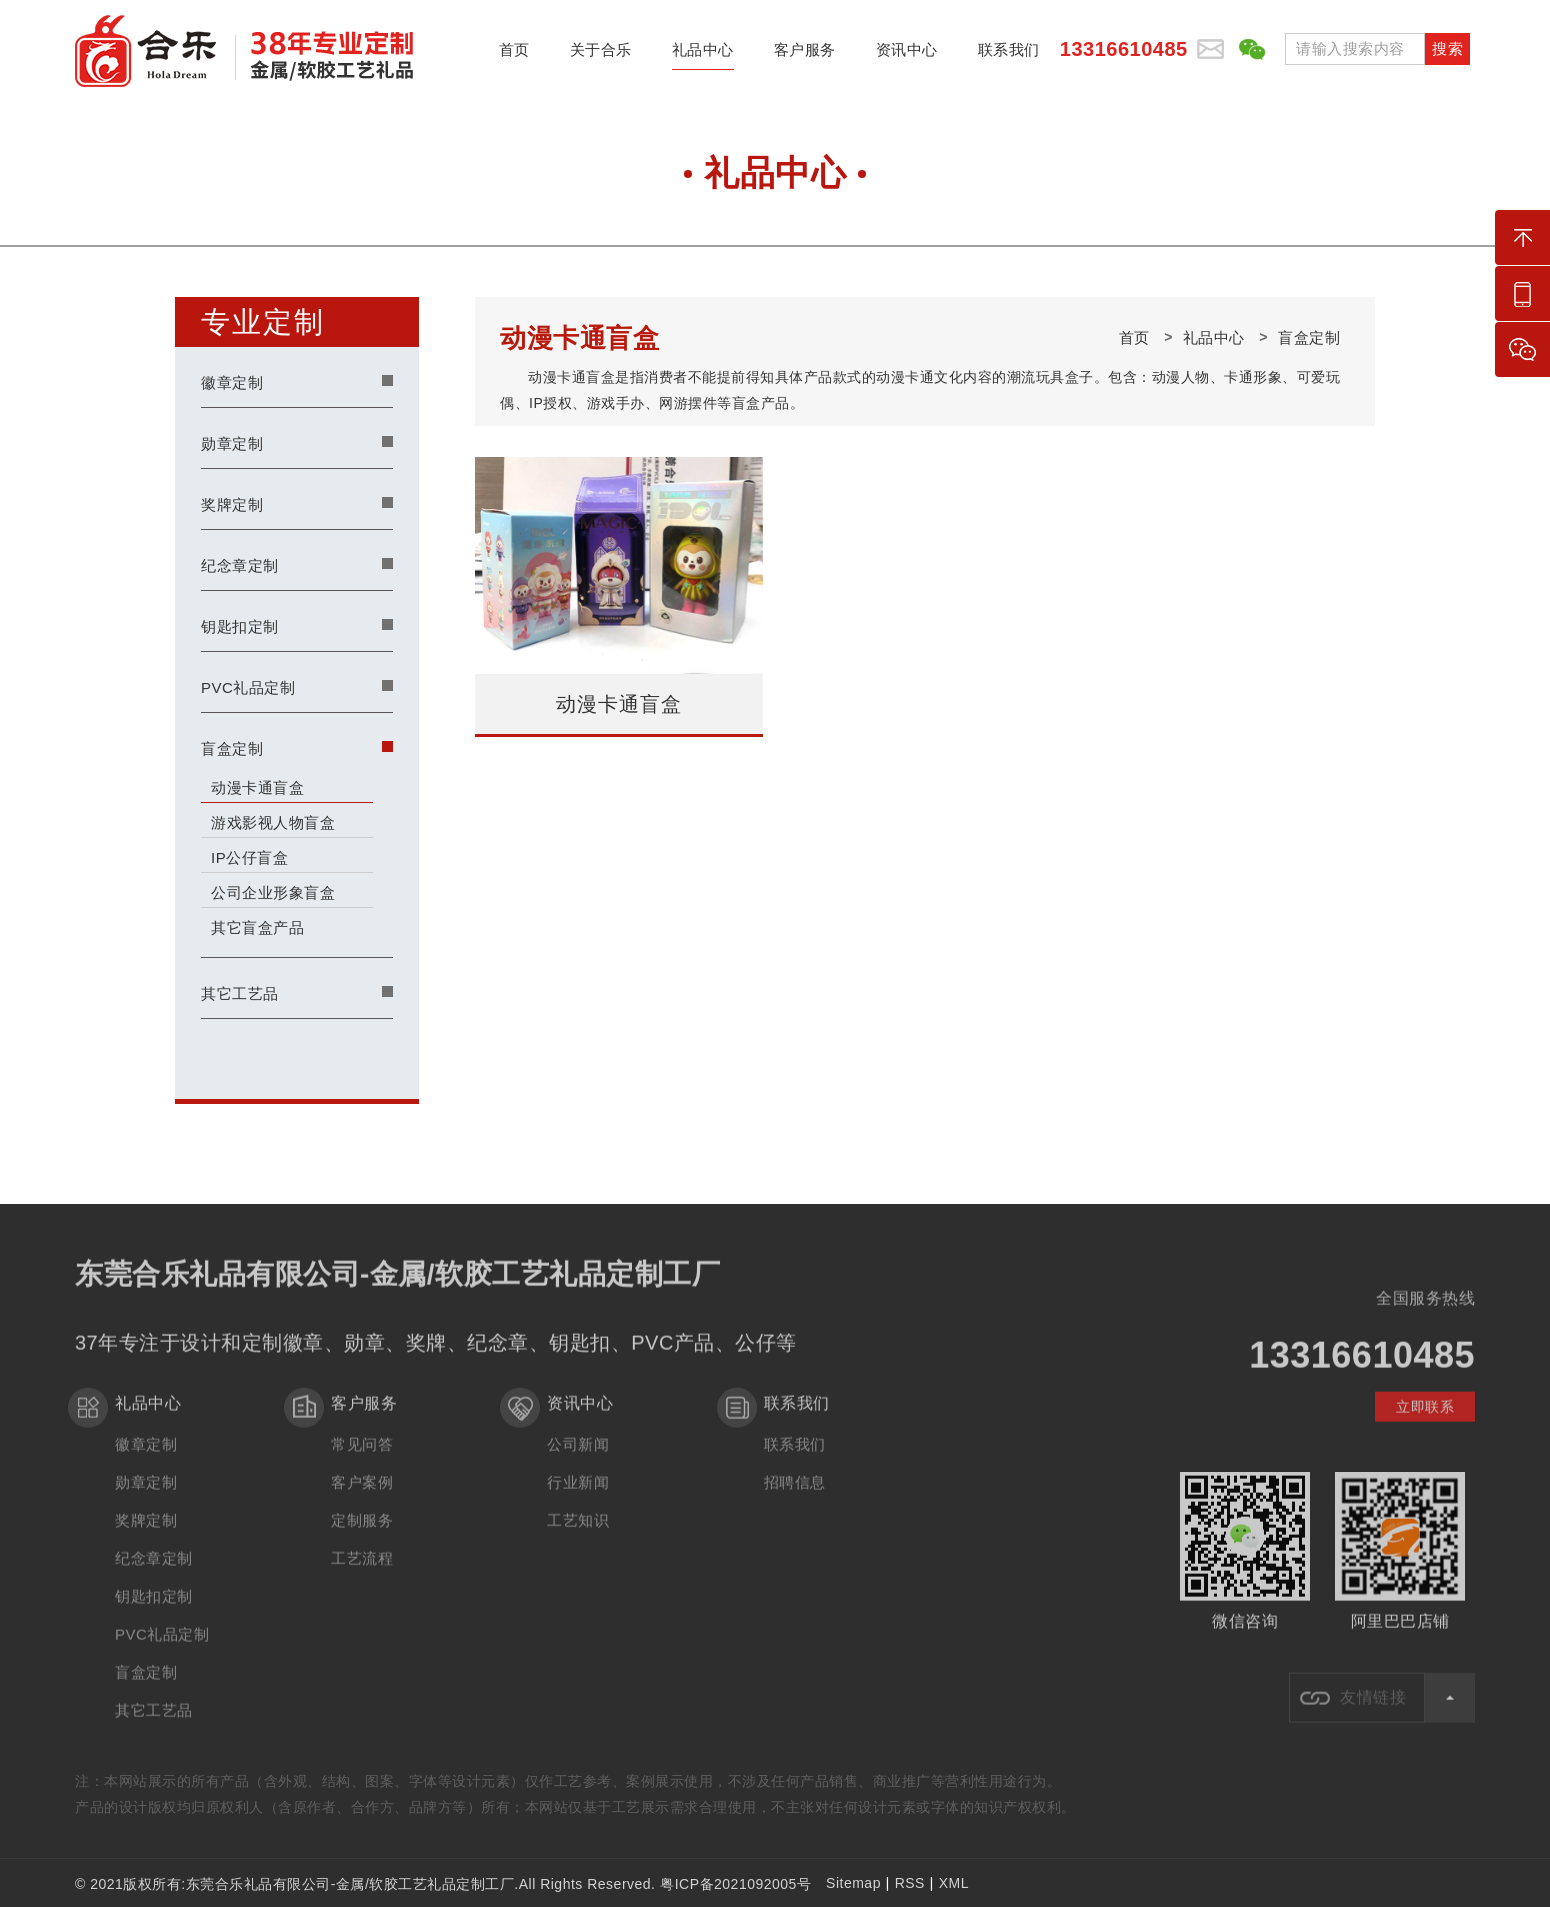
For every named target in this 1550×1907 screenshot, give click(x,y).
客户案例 (362, 1497)
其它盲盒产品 (257, 927)
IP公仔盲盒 (249, 857)
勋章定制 (232, 443)
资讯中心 (907, 55)
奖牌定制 (232, 504)
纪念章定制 (240, 565)
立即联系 (1425, 1422)
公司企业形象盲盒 (273, 892)
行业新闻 (578, 1497)
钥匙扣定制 (240, 626)
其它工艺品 (240, 993)
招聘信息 (795, 1497)
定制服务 (362, 1535)
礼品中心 (703, 55)
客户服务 (805, 55)
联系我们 (1009, 55)
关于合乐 (601, 55)
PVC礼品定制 (248, 687)
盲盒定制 (232, 748)
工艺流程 (362, 1573)
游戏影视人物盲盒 (273, 822)
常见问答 (362, 1459)
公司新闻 (578, 1459)
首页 (514, 55)
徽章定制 (232, 382)
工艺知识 (578, 1535)
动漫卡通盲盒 (257, 787)
